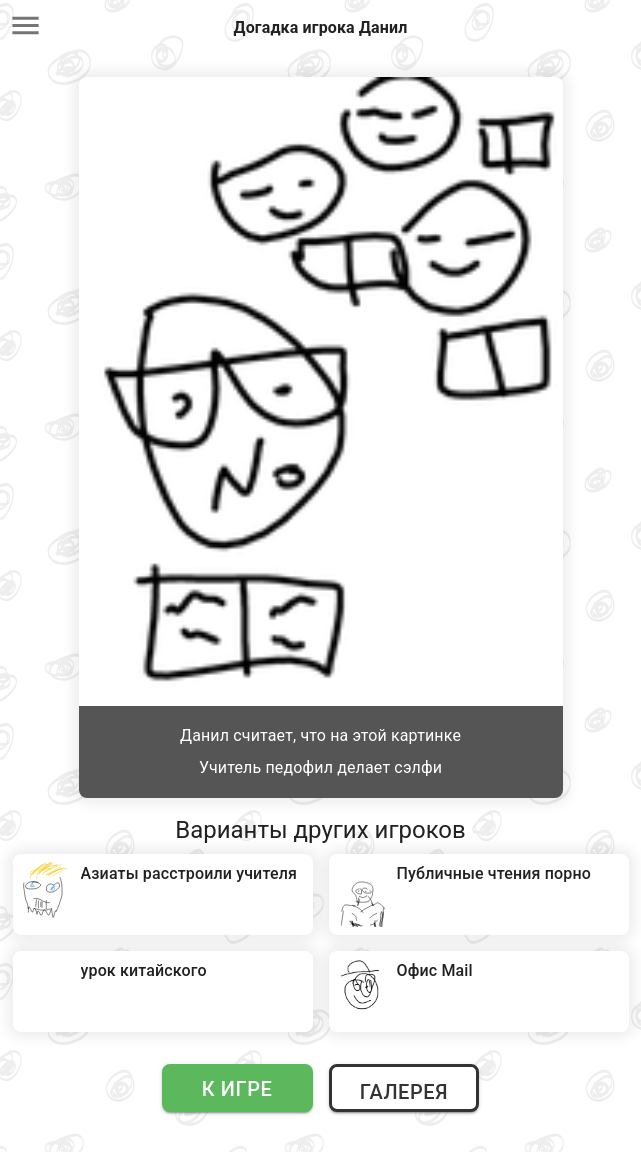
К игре (237, 1089)
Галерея (404, 1092)
